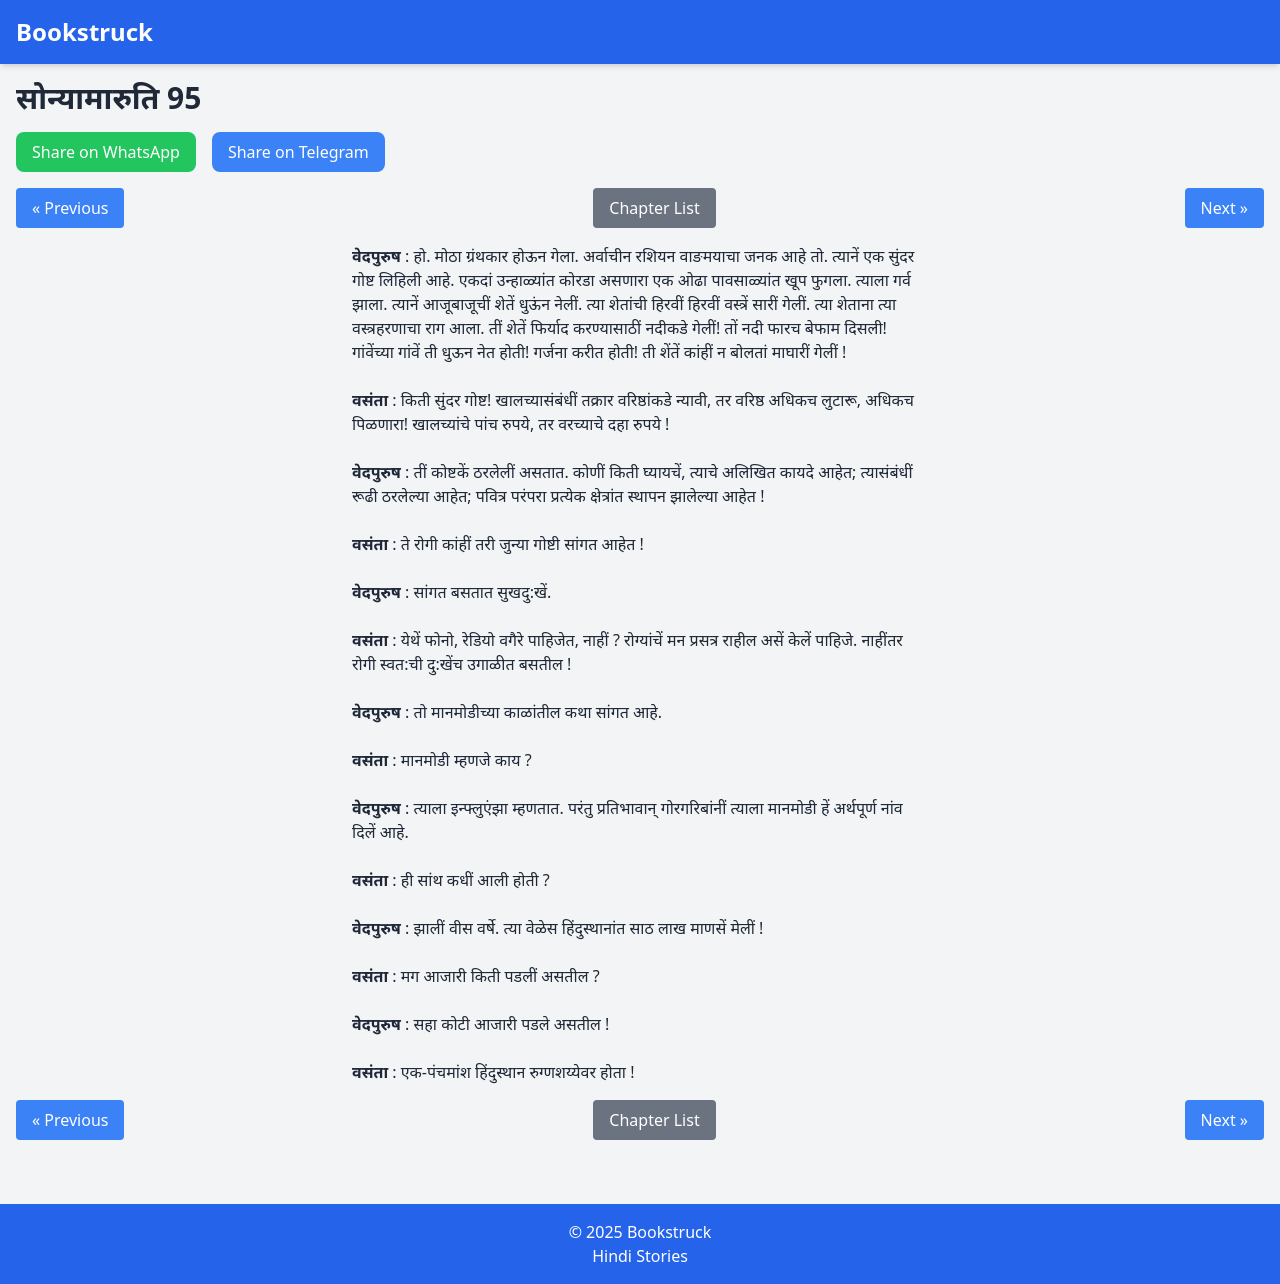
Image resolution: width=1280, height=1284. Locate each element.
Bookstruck (84, 32)
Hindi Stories (640, 1256)
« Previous (70, 208)
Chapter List (654, 208)
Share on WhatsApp (106, 152)
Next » (1224, 208)
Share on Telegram (298, 152)
